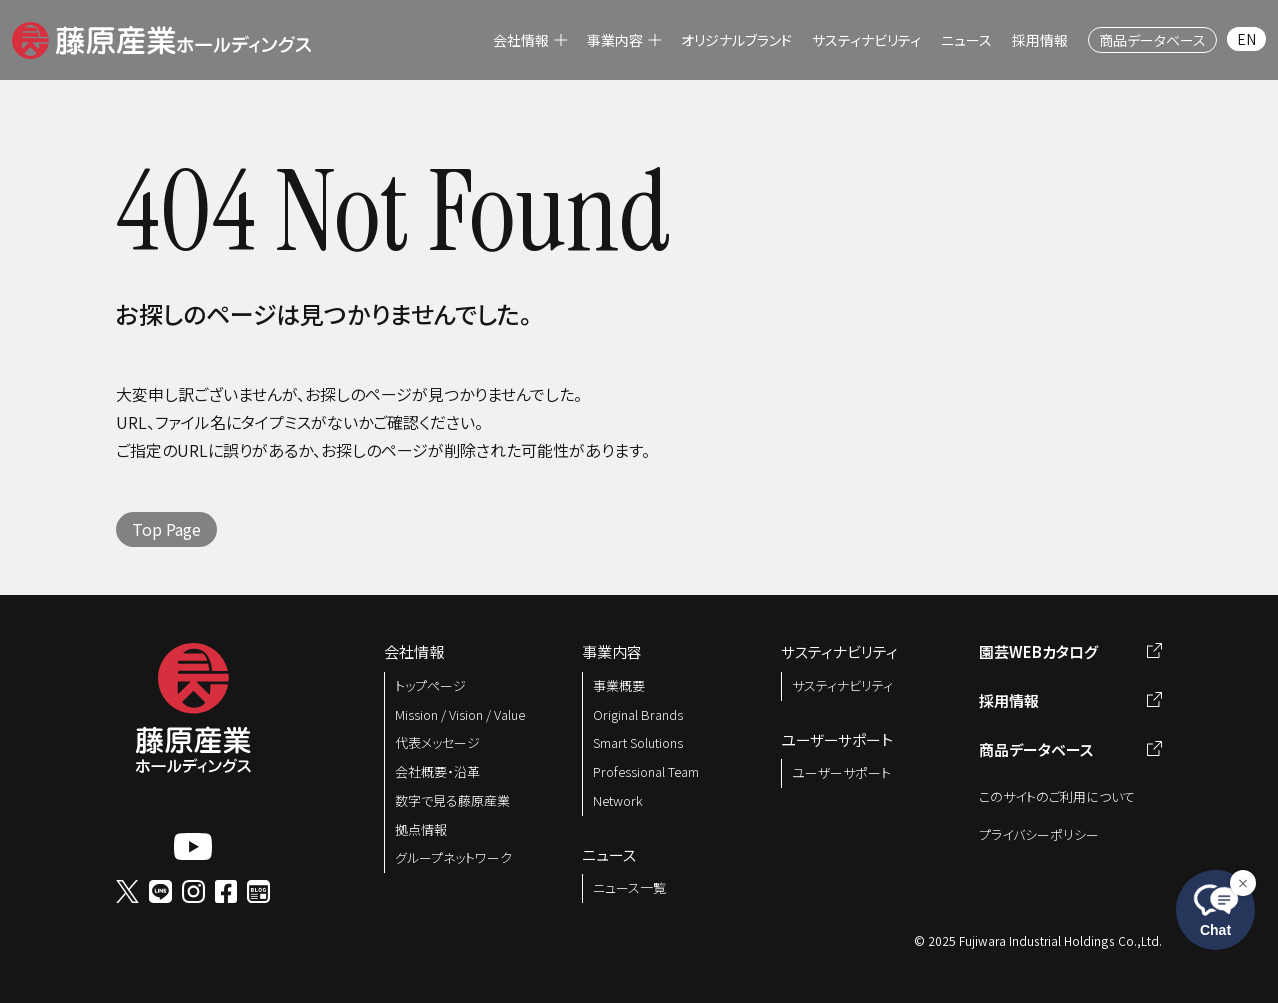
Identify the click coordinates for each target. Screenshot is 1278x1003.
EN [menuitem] (1246, 39)
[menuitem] (530, 40)
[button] (161, 37)
